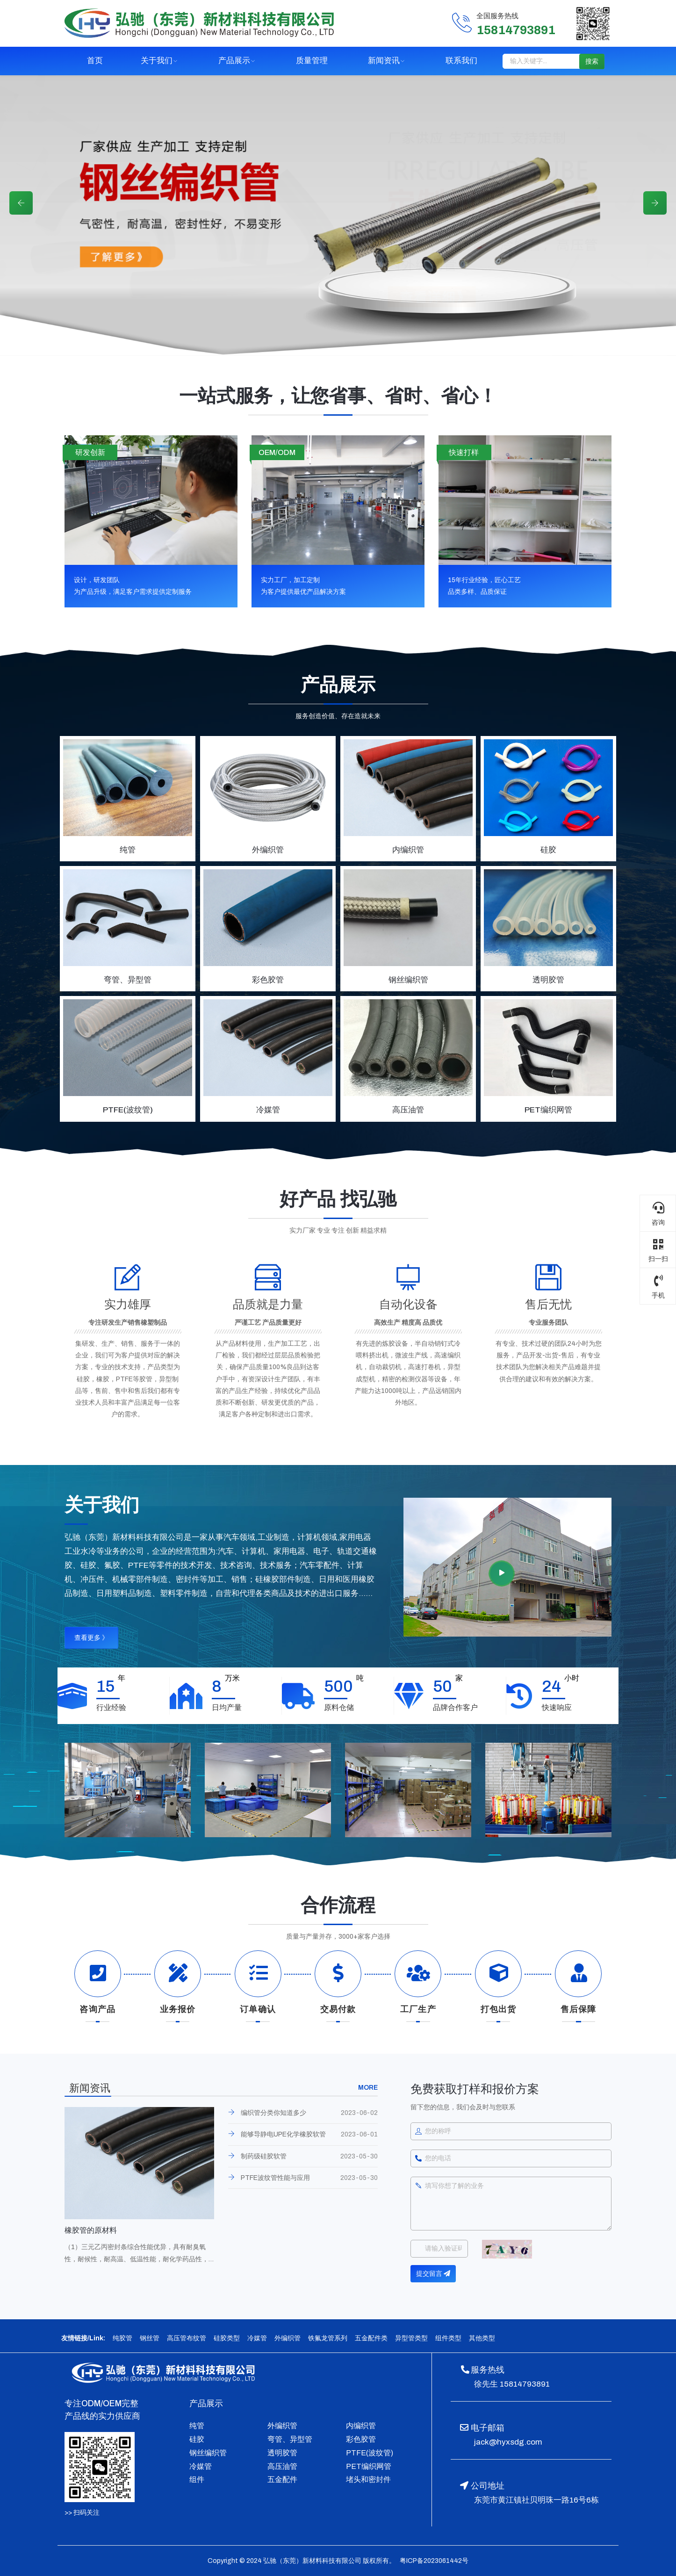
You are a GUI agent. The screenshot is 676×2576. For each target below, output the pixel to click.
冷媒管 (257, 2338)
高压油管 (282, 2466)
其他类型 (482, 2338)
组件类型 (448, 2338)
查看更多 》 (91, 1637)
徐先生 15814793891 (512, 2384)
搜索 (591, 61)
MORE (368, 2087)
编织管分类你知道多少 (273, 2112)
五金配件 (282, 2479)
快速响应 (557, 1707)
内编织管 (361, 2426)
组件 (196, 2479)
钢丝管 (149, 2338)
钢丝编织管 (208, 2453)
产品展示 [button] (234, 60)
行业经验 (111, 1707)
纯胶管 (122, 2338)
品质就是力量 (268, 1304)
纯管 (196, 2426)
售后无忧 (548, 1304)
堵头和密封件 (368, 2479)
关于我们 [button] (157, 60)
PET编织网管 (368, 2466)
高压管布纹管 (186, 2338)
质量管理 (312, 60)
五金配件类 (371, 2338)
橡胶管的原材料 (91, 2230)
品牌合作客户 (455, 1707)
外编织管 (287, 2338)
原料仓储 (339, 1707)
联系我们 (461, 60)
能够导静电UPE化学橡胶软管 (283, 2134)
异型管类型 (411, 2338)
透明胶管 (282, 2453)
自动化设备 (408, 1304)
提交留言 (433, 2273)
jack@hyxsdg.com (508, 2442)
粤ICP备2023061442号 (433, 2560)
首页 (95, 60)
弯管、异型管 (289, 2439)
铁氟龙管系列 (327, 2338)
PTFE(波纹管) (369, 2453)
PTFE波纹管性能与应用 (275, 2177)
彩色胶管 (361, 2439)
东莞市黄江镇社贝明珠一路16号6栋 (536, 2500)
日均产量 (227, 1707)
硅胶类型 (227, 2338)
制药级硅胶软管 (264, 2156)
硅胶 (196, 2439)
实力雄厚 (127, 1304)
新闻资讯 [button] (384, 60)
